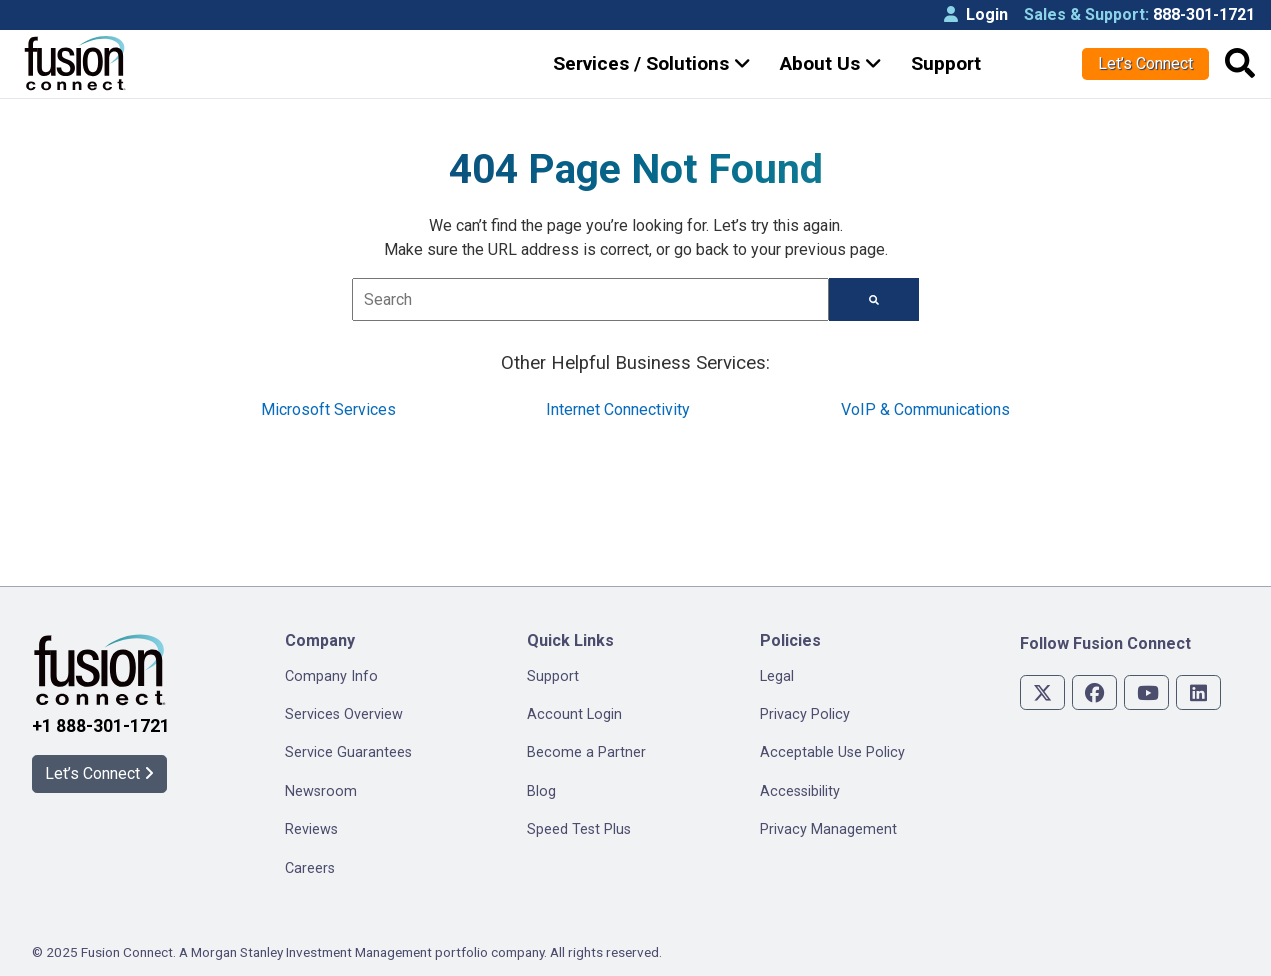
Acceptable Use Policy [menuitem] (832, 752)
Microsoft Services (328, 409)
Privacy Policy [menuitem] (805, 714)
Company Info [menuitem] (331, 676)
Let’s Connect (1145, 63)
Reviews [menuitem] (311, 829)
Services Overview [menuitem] (344, 714)
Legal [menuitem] (777, 676)
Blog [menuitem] (541, 791)
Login (976, 14)
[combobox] (590, 299)
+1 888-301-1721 (101, 726)
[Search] (874, 299)
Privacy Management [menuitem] (828, 829)
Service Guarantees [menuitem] (348, 752)
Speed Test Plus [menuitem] (579, 829)
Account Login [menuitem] (574, 714)
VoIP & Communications (925, 409)
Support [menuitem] (553, 676)
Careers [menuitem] (310, 868)
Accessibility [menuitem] (800, 791)
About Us (831, 63)
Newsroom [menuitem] (321, 791)
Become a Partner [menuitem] (586, 752)
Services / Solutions (652, 63)
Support (946, 63)
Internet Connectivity (618, 409)
